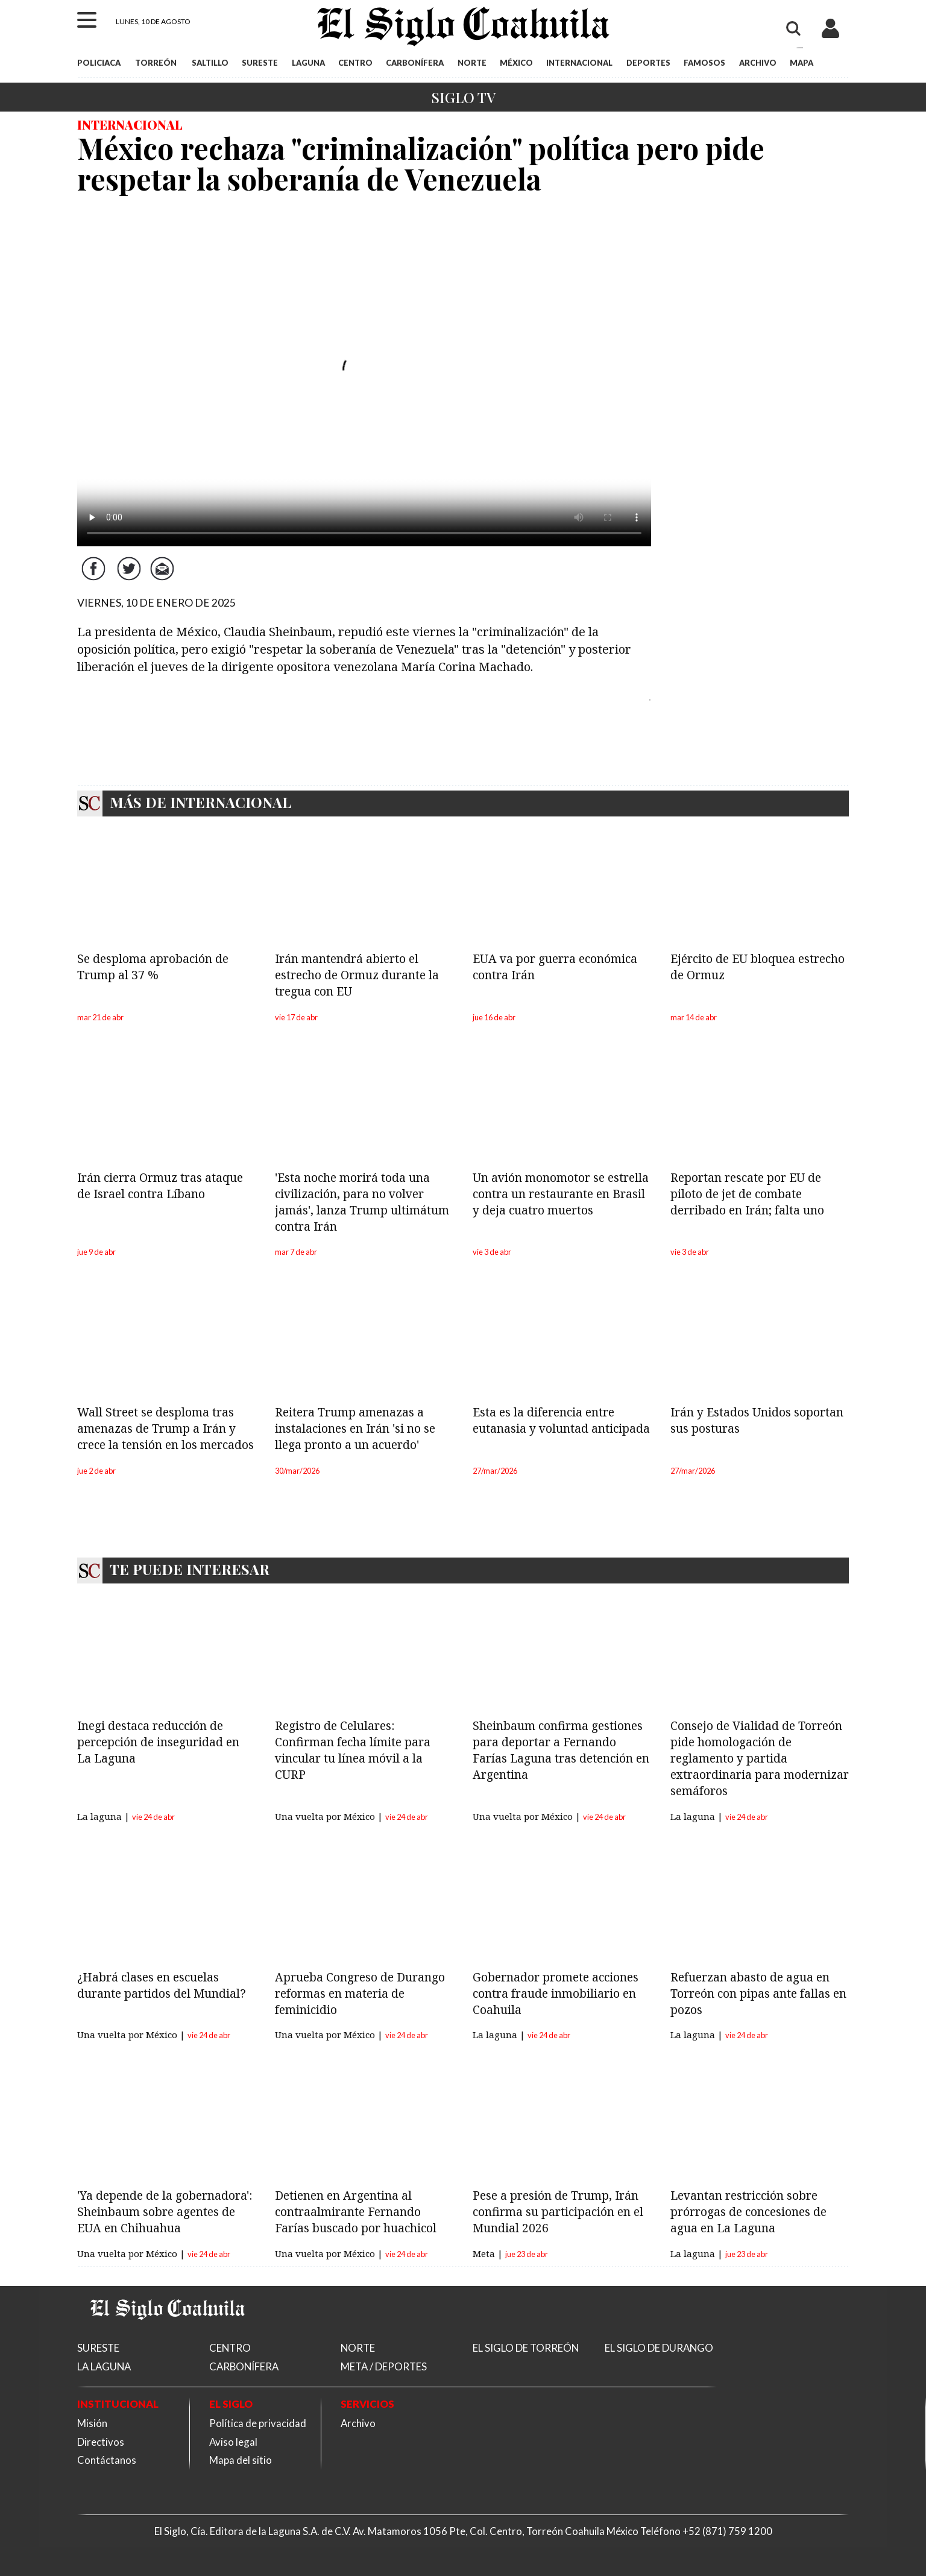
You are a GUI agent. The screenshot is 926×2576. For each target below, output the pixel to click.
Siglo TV (463, 97)
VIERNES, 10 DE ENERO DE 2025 (156, 602)
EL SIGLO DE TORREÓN (526, 2347)
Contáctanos (106, 2460)
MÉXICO (516, 63)
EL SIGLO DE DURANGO (659, 2347)
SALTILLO (210, 63)
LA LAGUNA (104, 2366)
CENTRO (355, 63)
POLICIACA (99, 63)
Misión (92, 2423)
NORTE (472, 63)
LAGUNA (308, 63)
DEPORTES (648, 63)
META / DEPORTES (384, 2366)
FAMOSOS (704, 63)
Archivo (358, 2423)
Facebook (95, 578)
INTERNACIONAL (579, 63)
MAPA (801, 63)
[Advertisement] (759, 389)
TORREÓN (156, 63)
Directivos (100, 2442)
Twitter (130, 578)
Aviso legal (233, 2442)
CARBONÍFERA (415, 63)
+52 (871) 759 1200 (727, 2531)
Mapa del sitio (240, 2460)
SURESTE (260, 63)
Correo (165, 578)
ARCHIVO (757, 63)
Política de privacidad (257, 2423)
